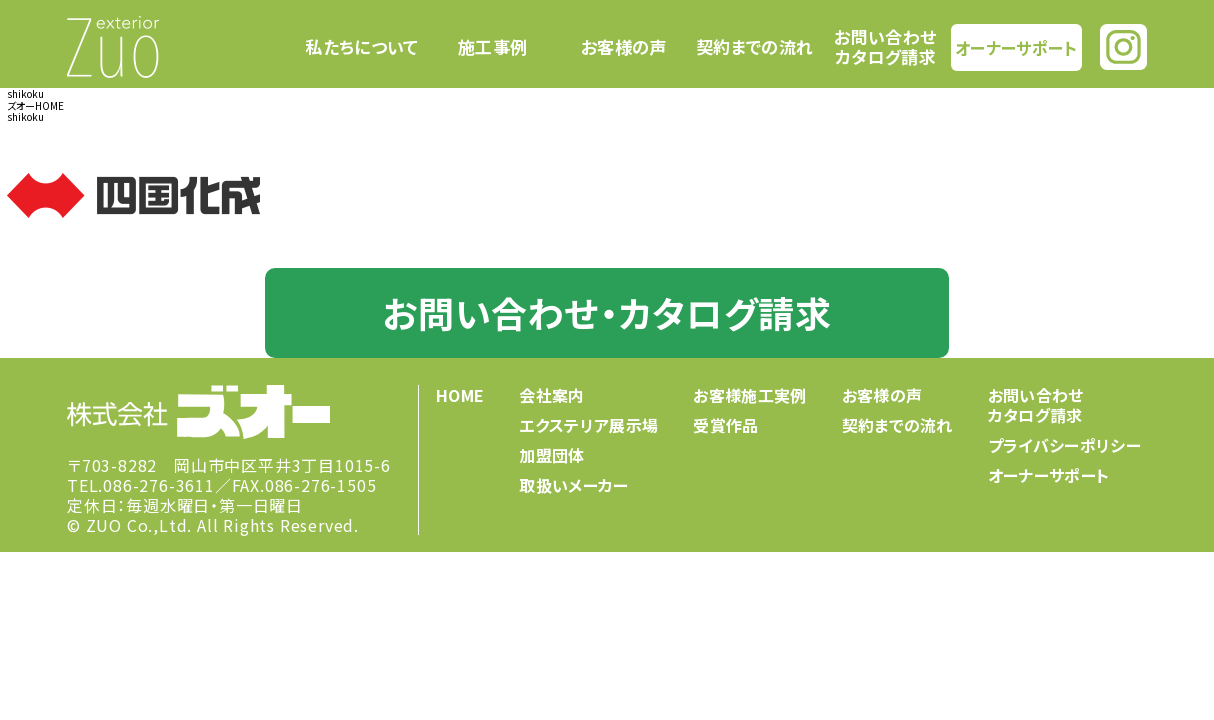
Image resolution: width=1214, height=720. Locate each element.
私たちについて (361, 47)
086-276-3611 (159, 485)
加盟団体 (551, 455)
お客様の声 (624, 47)
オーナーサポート (1016, 46)
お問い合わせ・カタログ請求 (606, 312)
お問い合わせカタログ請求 (885, 46)
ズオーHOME (35, 105)
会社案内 (551, 395)
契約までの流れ (754, 47)
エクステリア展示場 (588, 425)
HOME (460, 395)
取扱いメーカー (573, 485)
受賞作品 (725, 425)
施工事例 (492, 47)
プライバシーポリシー (1064, 445)
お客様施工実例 (749, 395)
